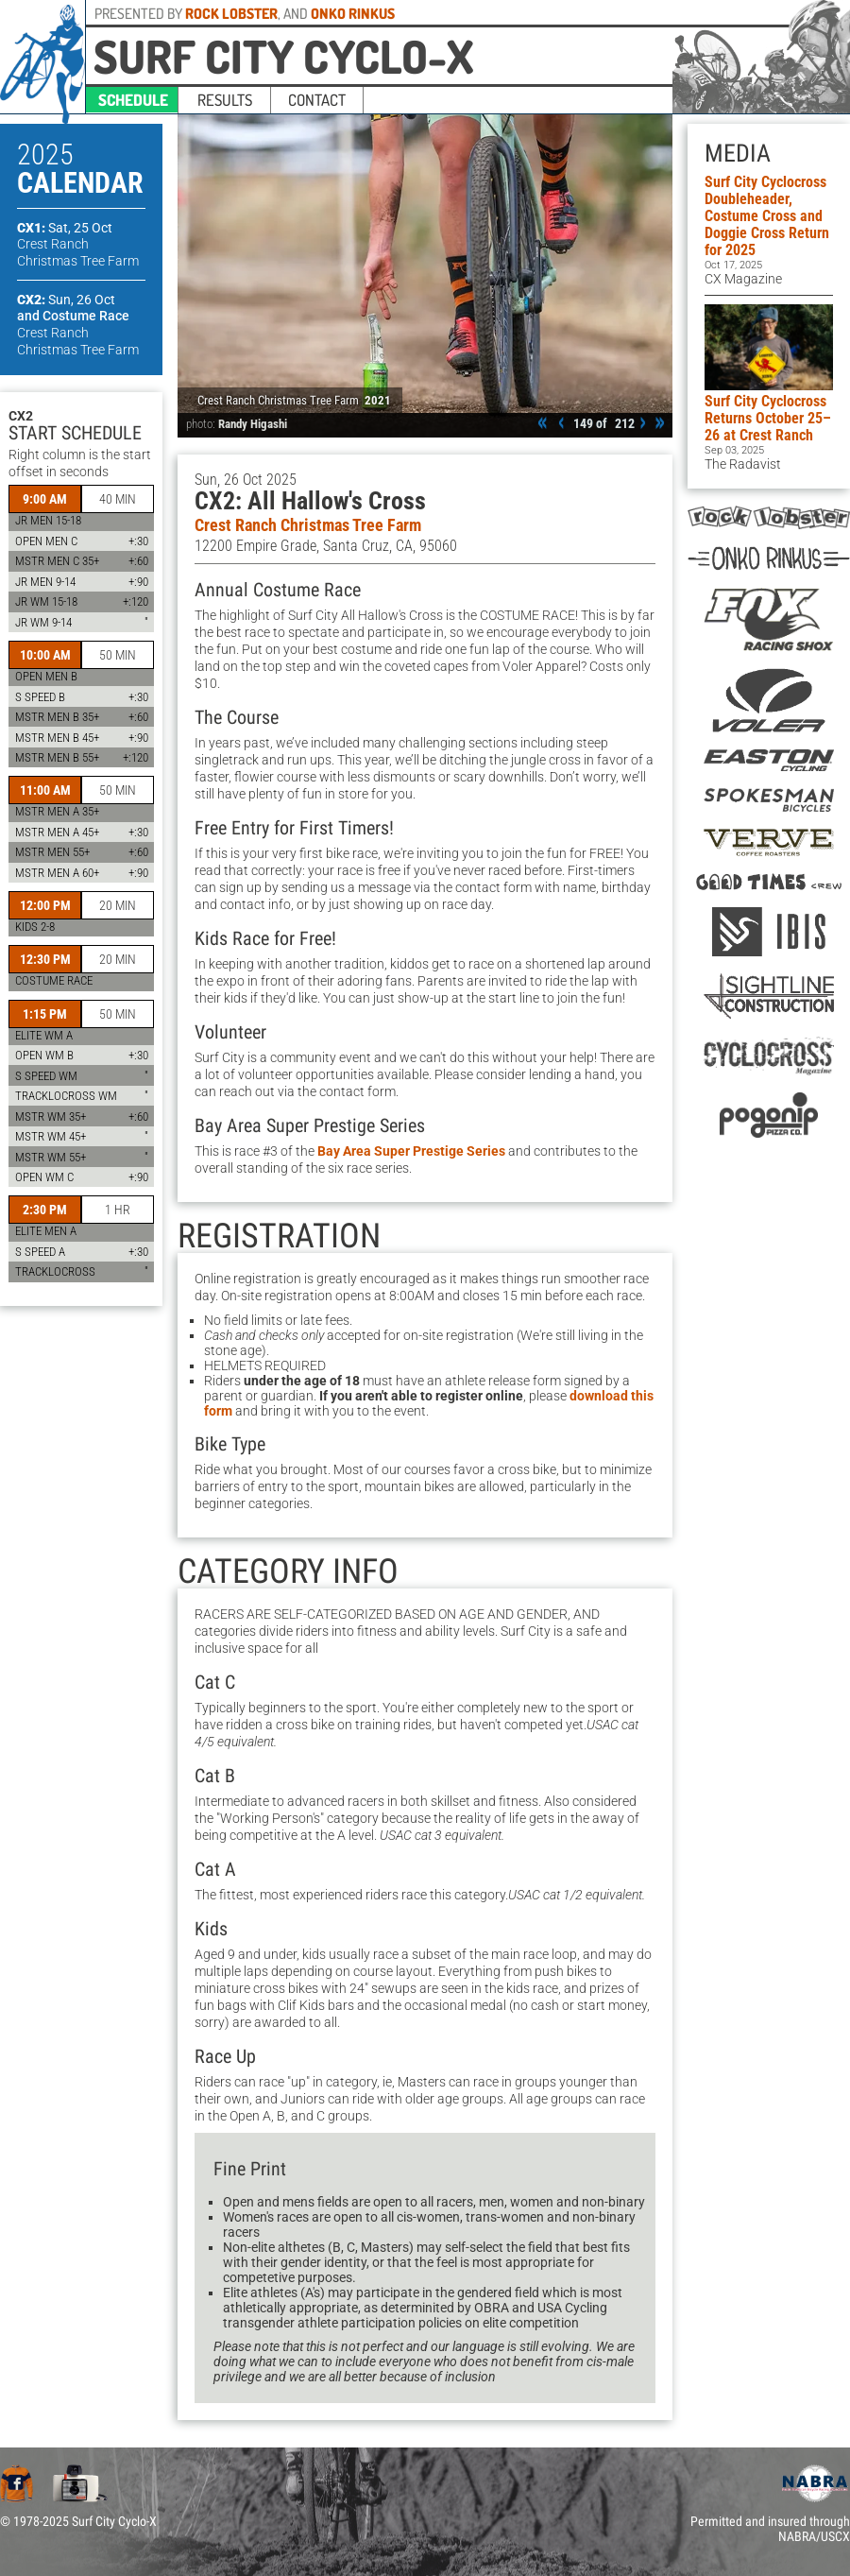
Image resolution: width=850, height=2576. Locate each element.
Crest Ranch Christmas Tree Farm (308, 525)
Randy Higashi (252, 424)
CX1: (64, 227)
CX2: (66, 299)
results (224, 100)
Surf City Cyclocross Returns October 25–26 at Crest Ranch (768, 418)
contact (317, 100)
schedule (133, 100)
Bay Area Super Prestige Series (411, 1151)
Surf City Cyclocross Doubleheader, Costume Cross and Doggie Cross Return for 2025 (767, 216)
